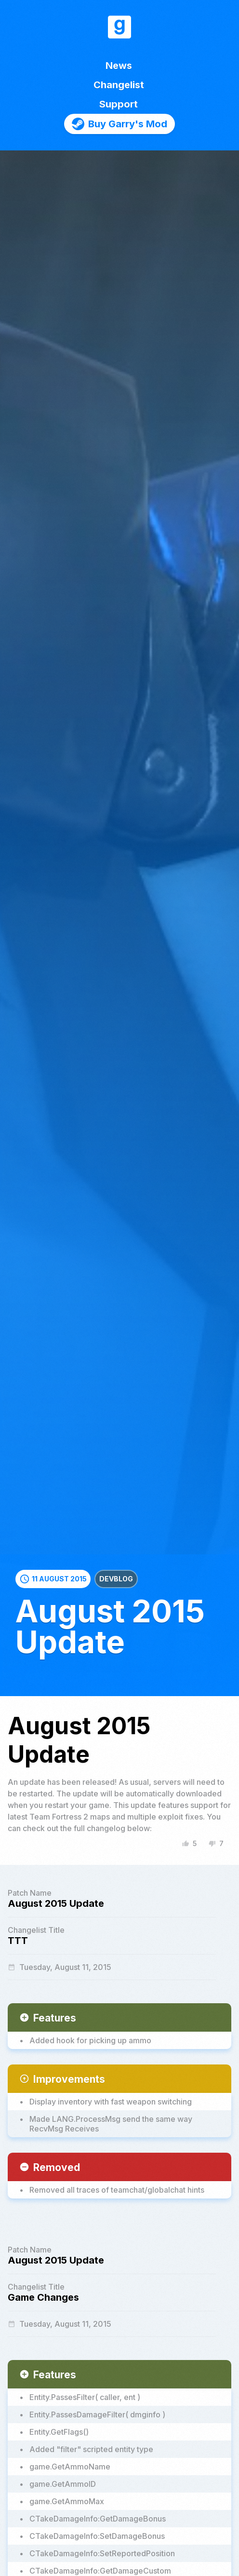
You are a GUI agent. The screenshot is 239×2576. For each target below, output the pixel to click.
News (119, 65)
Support (118, 104)
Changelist (118, 85)
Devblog (116, 1579)
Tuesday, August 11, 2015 (59, 1967)
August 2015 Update (56, 1903)
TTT (18, 1940)
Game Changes (43, 2297)
